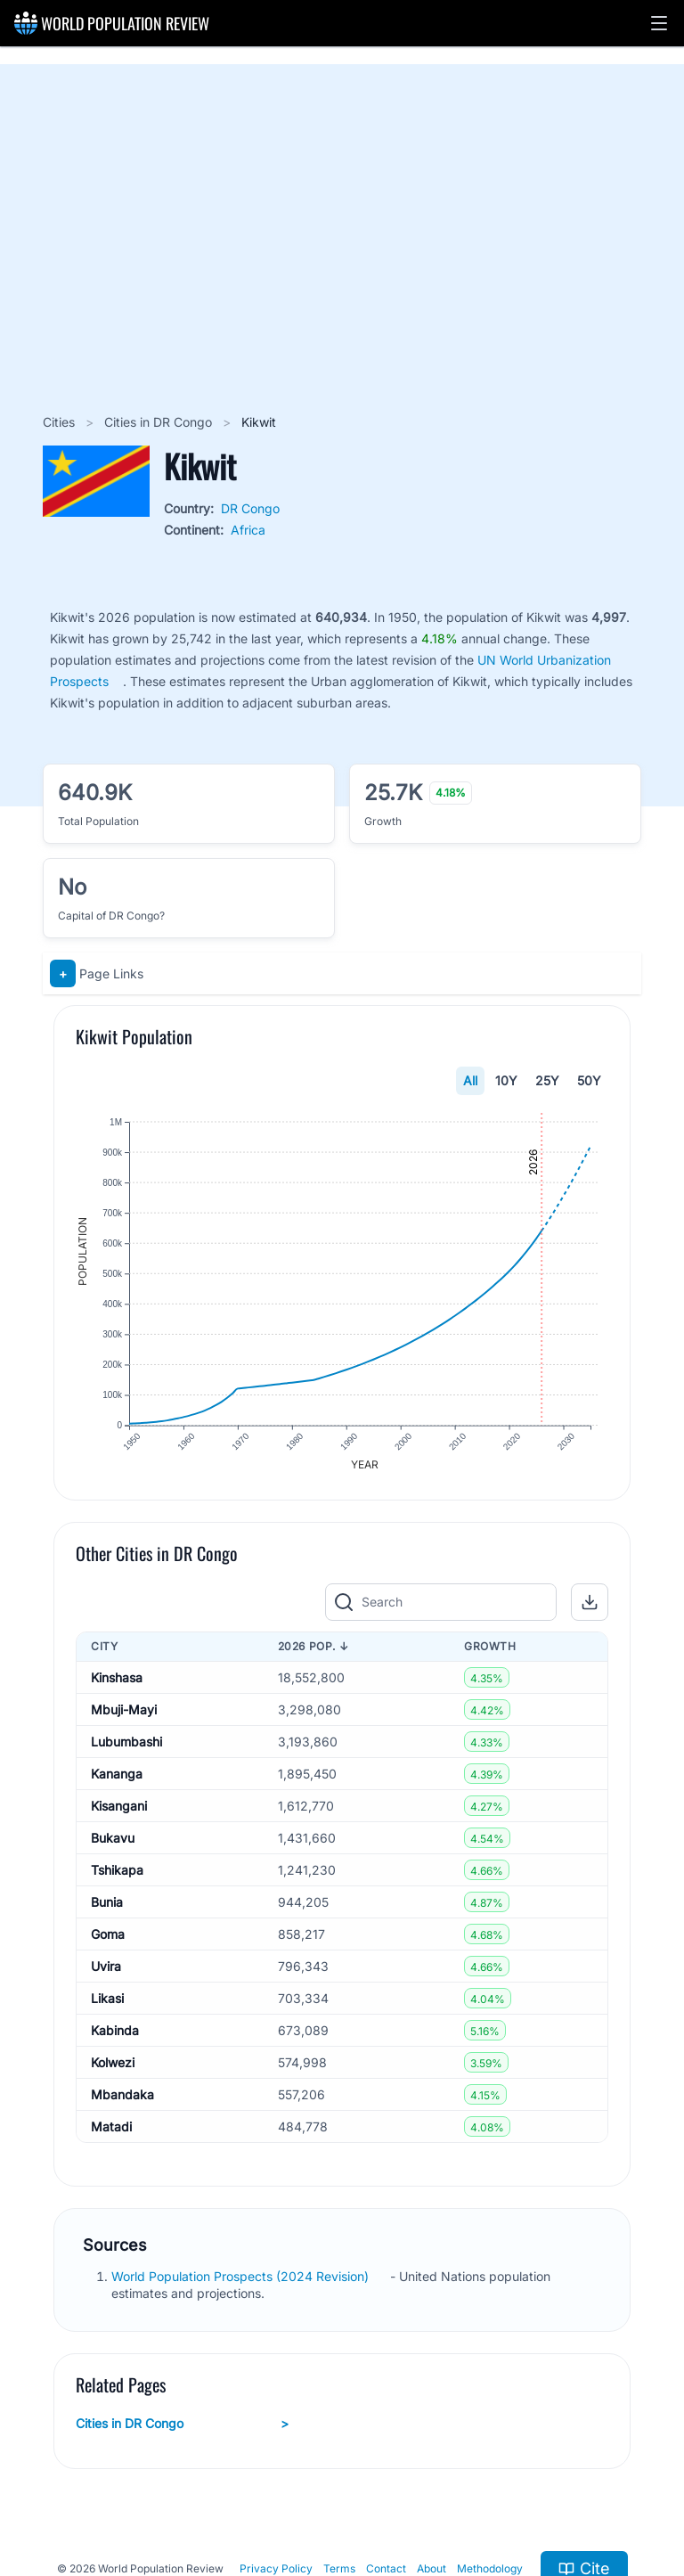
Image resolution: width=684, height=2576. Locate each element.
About (431, 2568)
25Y (547, 1080)
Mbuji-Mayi (124, 1709)
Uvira (106, 1966)
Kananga (116, 1773)
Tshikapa (117, 1869)
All (470, 1080)
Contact (386, 2568)
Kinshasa (116, 1677)
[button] (659, 23)
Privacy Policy (276, 2568)
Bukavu (112, 1837)
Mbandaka (122, 2094)
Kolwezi (112, 2062)
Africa (248, 529)
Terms (339, 2568)
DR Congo (250, 508)
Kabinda (115, 2030)
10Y (506, 1080)
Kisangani (119, 1805)
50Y (589, 1080)
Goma (108, 1934)
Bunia (107, 1902)
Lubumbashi (126, 1741)
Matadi (111, 2126)
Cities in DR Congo (160, 421)
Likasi (107, 1998)
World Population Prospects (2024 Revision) (241, 2276)
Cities (60, 421)
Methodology (490, 2568)
